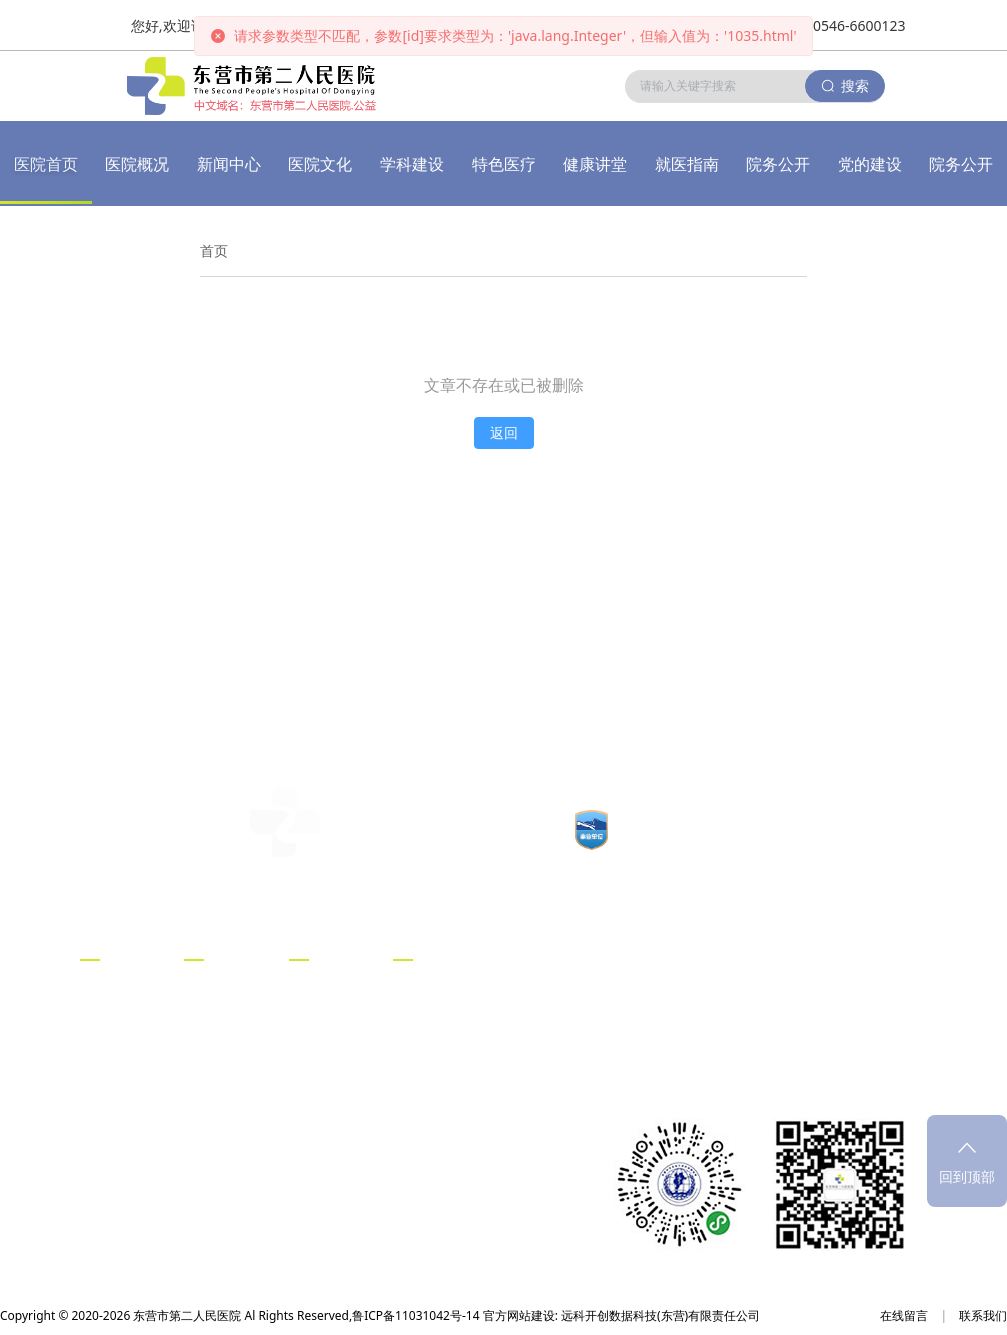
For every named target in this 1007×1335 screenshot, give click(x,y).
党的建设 (870, 164)
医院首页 (46, 164)
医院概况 (137, 164)
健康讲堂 (595, 164)
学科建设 (412, 164)
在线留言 (904, 1315)
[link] (214, 251)
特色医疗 (504, 164)
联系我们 (983, 1315)
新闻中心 (229, 164)
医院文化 (320, 164)
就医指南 (687, 164)
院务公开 (778, 164)
